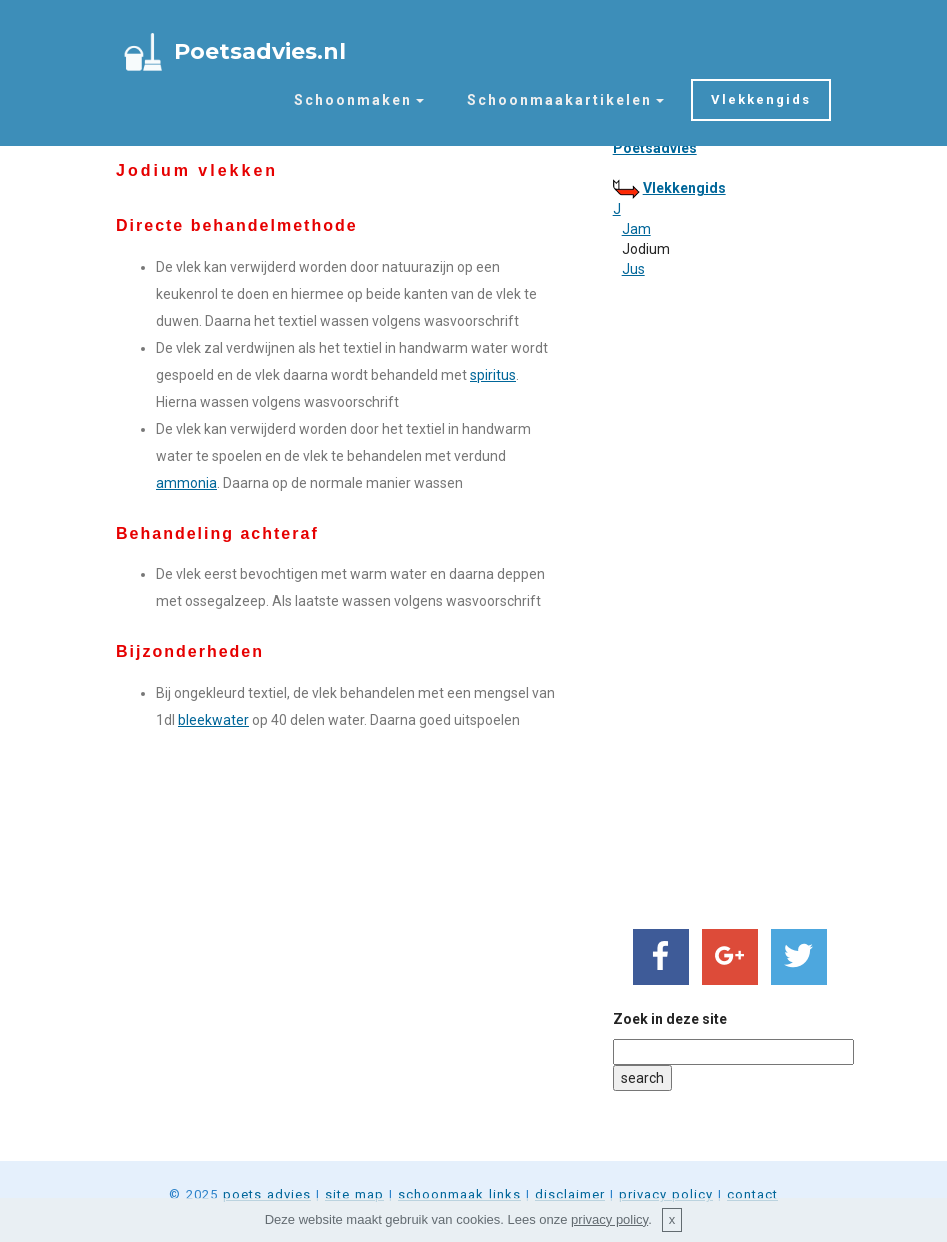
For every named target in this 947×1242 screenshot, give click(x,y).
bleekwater (213, 720)
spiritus (493, 375)
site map (354, 1194)
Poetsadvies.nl (260, 51)
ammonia (186, 483)
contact (752, 1194)
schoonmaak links (459, 1194)
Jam (636, 229)
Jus (633, 269)
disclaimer (570, 1194)
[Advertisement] (722, 599)
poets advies (267, 1194)
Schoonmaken (353, 100)
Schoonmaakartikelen (559, 100)
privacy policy (666, 1194)
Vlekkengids (761, 99)
